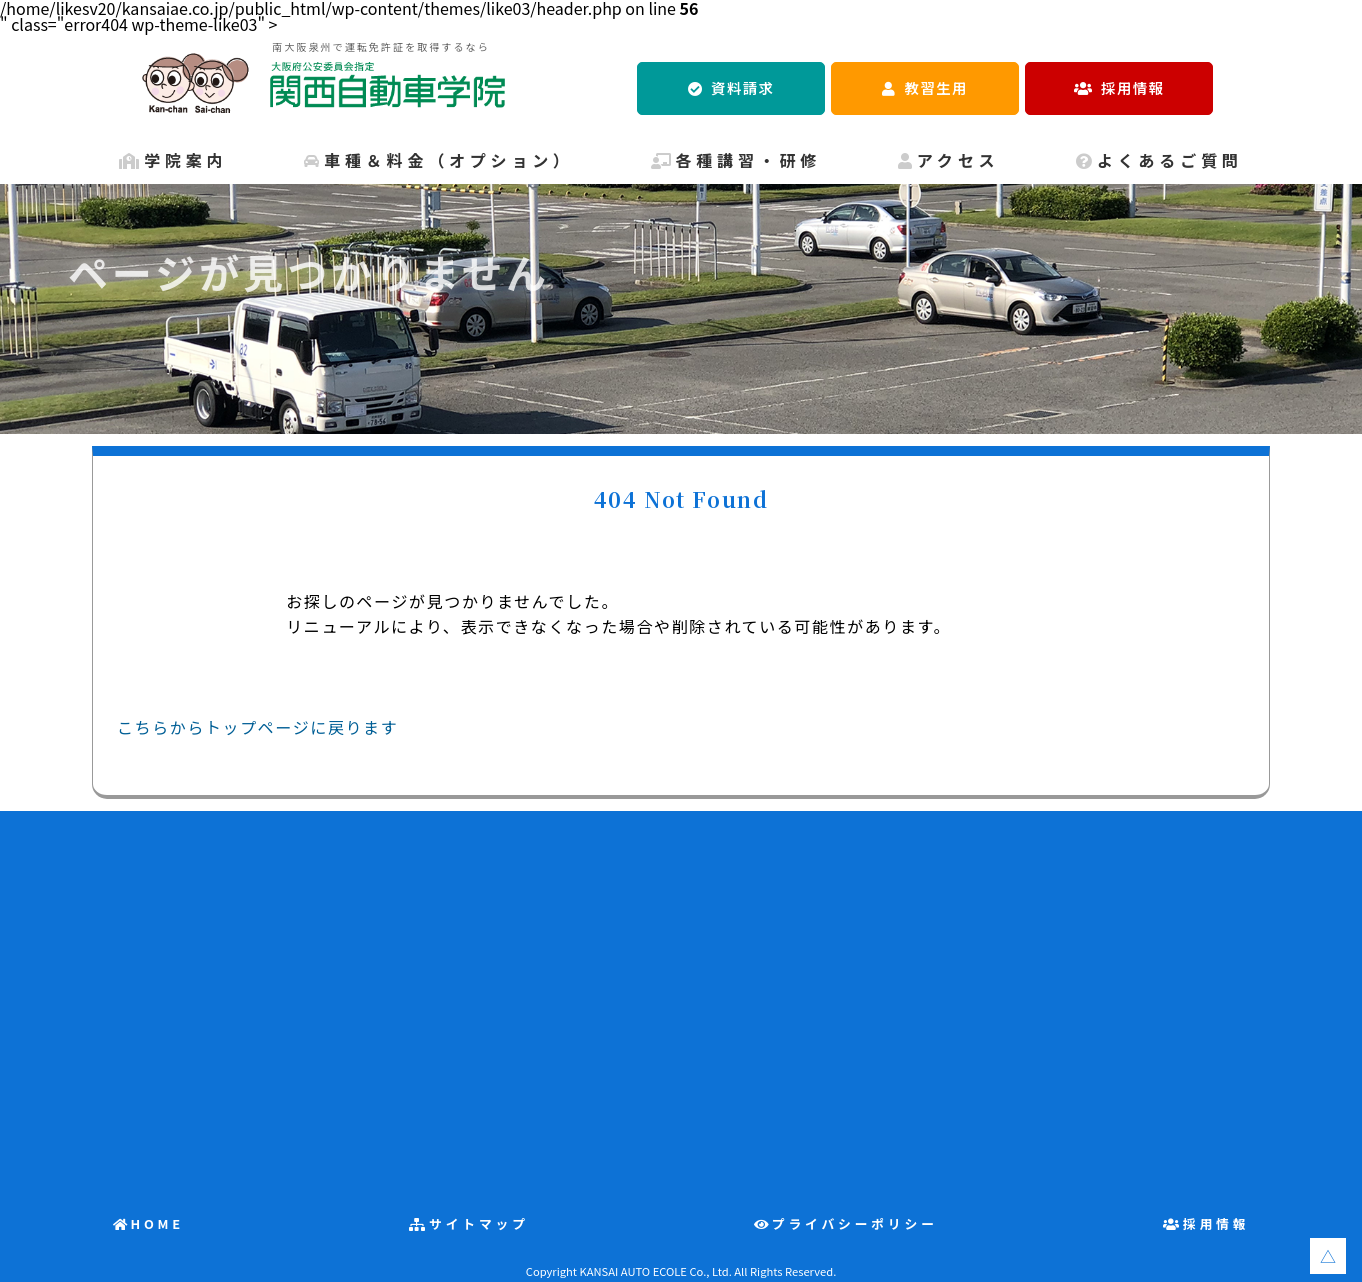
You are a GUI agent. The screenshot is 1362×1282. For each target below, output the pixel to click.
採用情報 (1132, 87)
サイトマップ (479, 1223)
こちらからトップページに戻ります (257, 727)
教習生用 (936, 87)
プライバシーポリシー (855, 1223)
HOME (157, 1223)
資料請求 (742, 87)
